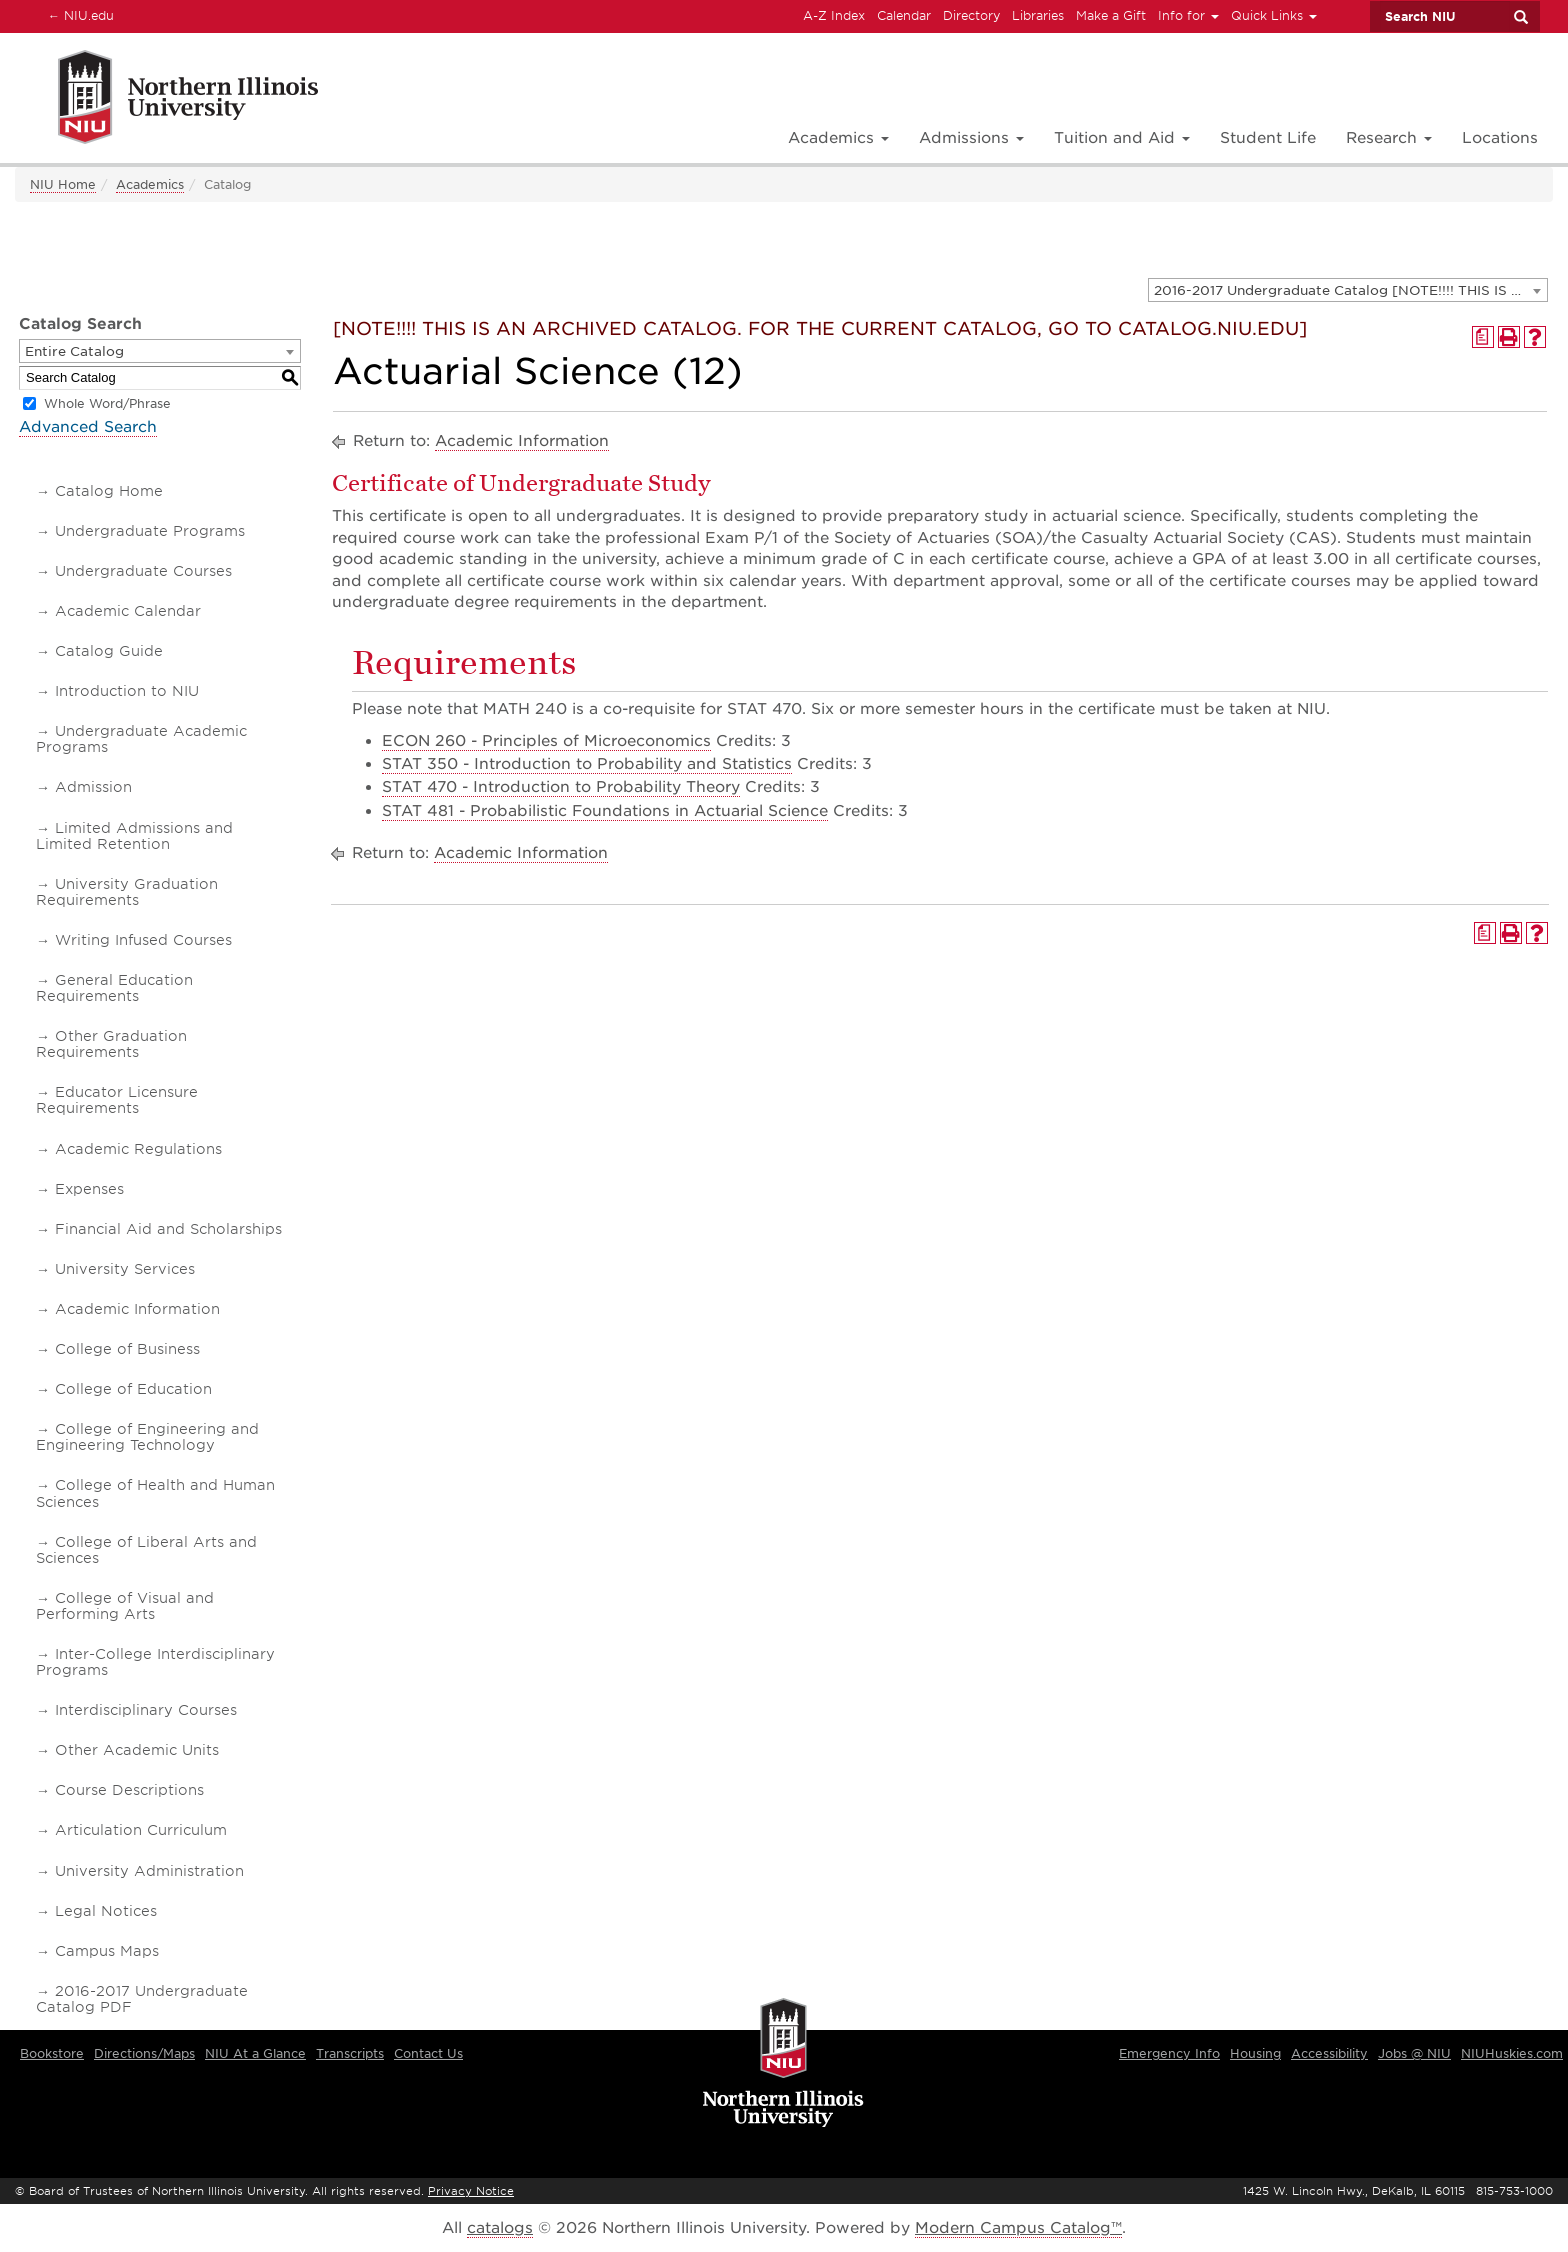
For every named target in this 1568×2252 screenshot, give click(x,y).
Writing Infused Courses (143, 940)
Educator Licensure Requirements (117, 1100)
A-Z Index (834, 15)
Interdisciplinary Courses (146, 1710)
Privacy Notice (471, 2191)
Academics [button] (838, 138)
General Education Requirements (114, 988)
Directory (971, 15)
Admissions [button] (971, 138)
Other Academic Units (137, 1750)
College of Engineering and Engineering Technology (147, 1437)
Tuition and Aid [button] (1122, 138)
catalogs (500, 2228)
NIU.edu (78, 15)
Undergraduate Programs (150, 531)
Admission (93, 787)
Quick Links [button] (1274, 15)
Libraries (1038, 15)
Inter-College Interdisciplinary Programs (155, 1662)
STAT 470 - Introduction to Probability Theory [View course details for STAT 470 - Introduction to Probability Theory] (561, 787)
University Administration (149, 1871)
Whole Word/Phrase (107, 403)
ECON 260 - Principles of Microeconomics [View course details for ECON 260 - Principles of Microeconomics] (546, 741)
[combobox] (1348, 290)
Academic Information (137, 1309)
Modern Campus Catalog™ (1018, 2228)
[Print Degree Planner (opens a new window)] (1483, 337)
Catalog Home (109, 491)
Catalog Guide (109, 651)
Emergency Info (1169, 2053)
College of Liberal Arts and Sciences (146, 1550)
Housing (1255, 2053)
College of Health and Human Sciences (155, 1493)
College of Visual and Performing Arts (125, 1606)
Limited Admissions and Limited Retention (134, 836)
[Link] (166, 100)
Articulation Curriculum (141, 1830)
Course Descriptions (129, 1790)
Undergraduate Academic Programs (141, 739)
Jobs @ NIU (1414, 2053)
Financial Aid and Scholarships (168, 1229)
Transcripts (350, 2053)
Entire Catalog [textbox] (74, 351)
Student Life (1268, 138)
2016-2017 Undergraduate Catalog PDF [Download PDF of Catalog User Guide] (142, 1999)
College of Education (133, 1389)
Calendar (904, 15)
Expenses (89, 1189)
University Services (125, 1269)
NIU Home (63, 184)
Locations (1500, 138)
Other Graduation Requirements (111, 1044)
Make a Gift (1111, 15)
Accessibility (1329, 2053)
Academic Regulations (138, 1149)
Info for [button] (1188, 15)
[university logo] (783, 2064)
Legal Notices (106, 1911)
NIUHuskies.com (1512, 2053)
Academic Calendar (128, 611)
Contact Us (428, 2053)
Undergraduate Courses (143, 571)
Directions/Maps (144, 2053)
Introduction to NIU (127, 691)
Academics (150, 184)
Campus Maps (107, 1951)
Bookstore (52, 2053)
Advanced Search (88, 427)
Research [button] (1389, 138)
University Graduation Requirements (127, 892)
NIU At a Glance (255, 2053)
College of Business (127, 1349)
